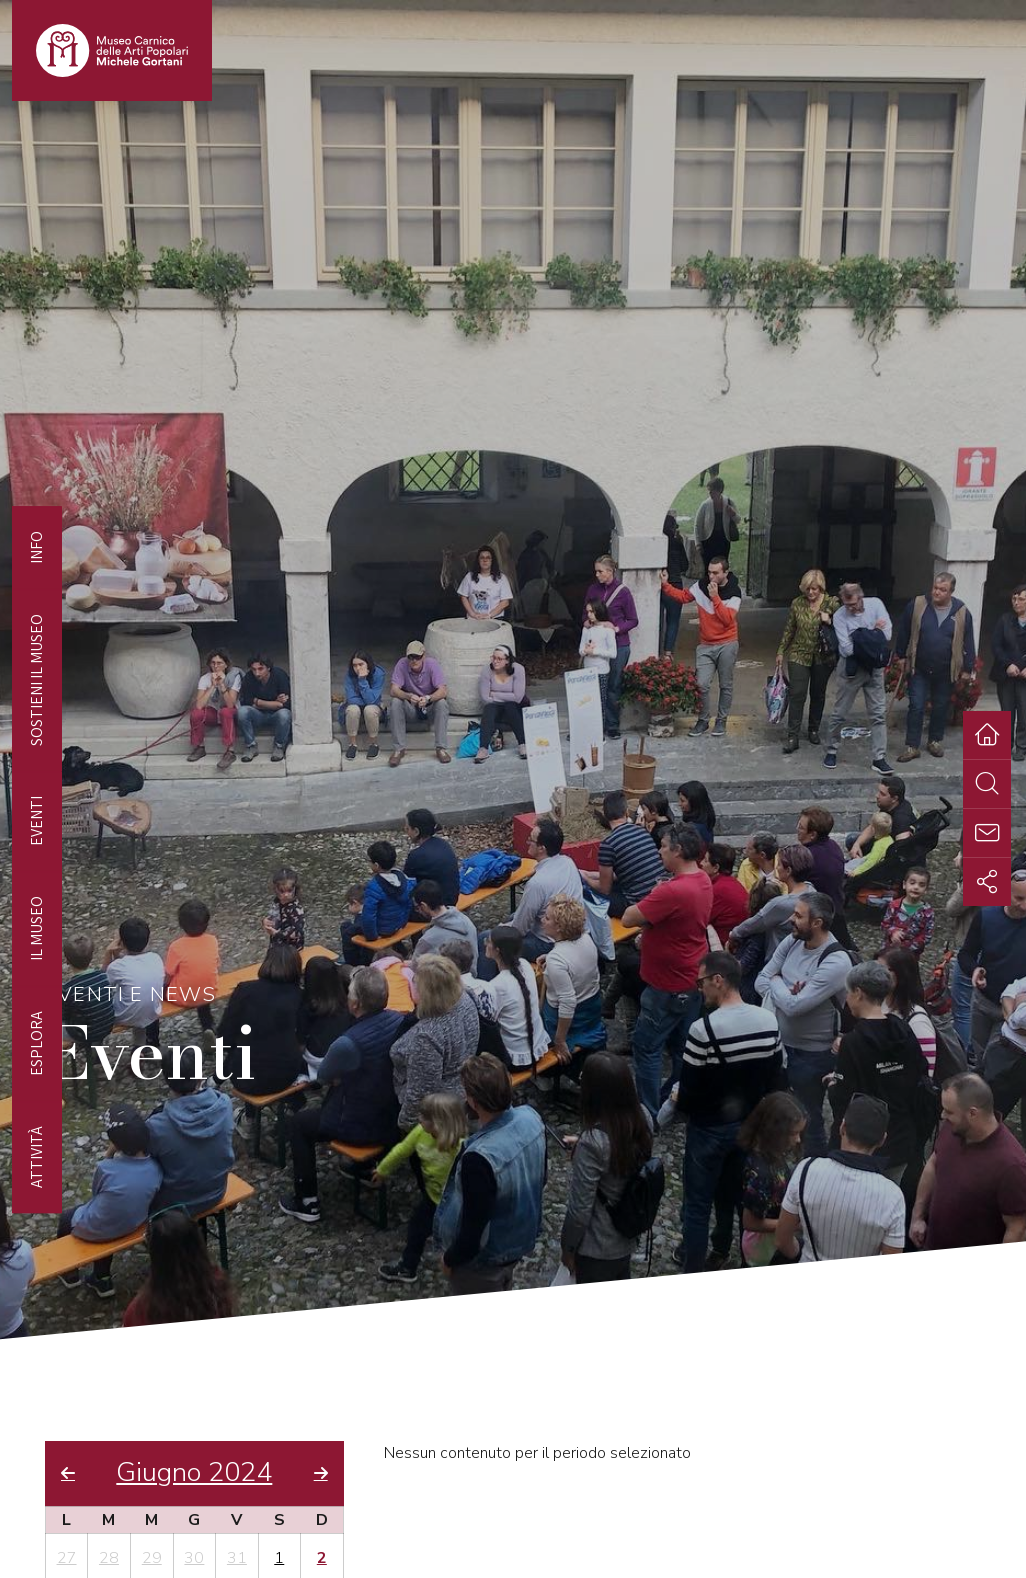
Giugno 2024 (194, 1473)
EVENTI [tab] (36, 821)
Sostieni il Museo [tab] (36, 680)
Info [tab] (36, 547)
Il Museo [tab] (36, 928)
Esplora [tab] (36, 1043)
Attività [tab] (36, 1157)
